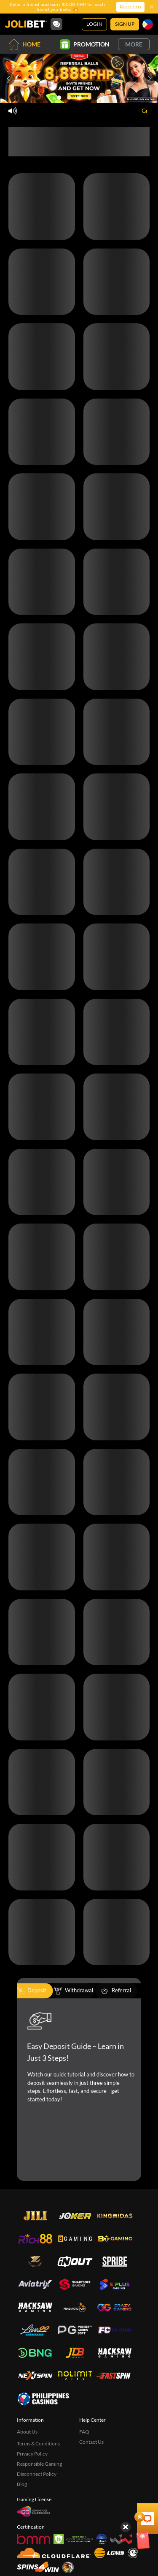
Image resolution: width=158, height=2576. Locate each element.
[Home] (26, 24)
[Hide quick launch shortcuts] (125, 2475)
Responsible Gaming (39, 2464)
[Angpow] (137, 2488)
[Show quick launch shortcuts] (137, 2467)
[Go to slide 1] (59, 98)
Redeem (130, 6)
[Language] (147, 24)
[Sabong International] (68, 2567)
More (133, 44)
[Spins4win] (38, 2567)
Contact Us (91, 2442)
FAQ (84, 2431)
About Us (27, 2431)
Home (24, 44)
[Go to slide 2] (69, 98)
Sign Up (124, 24)
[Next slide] (149, 78)
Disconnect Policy (36, 2474)
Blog (22, 2484)
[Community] (56, 24)
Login (94, 24)
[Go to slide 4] (89, 98)
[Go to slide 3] (79, 98)
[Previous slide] (8, 78)
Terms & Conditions (38, 2443)
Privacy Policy (32, 2453)
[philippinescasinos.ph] (43, 2398)
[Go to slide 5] (99, 98)
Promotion (85, 44)
